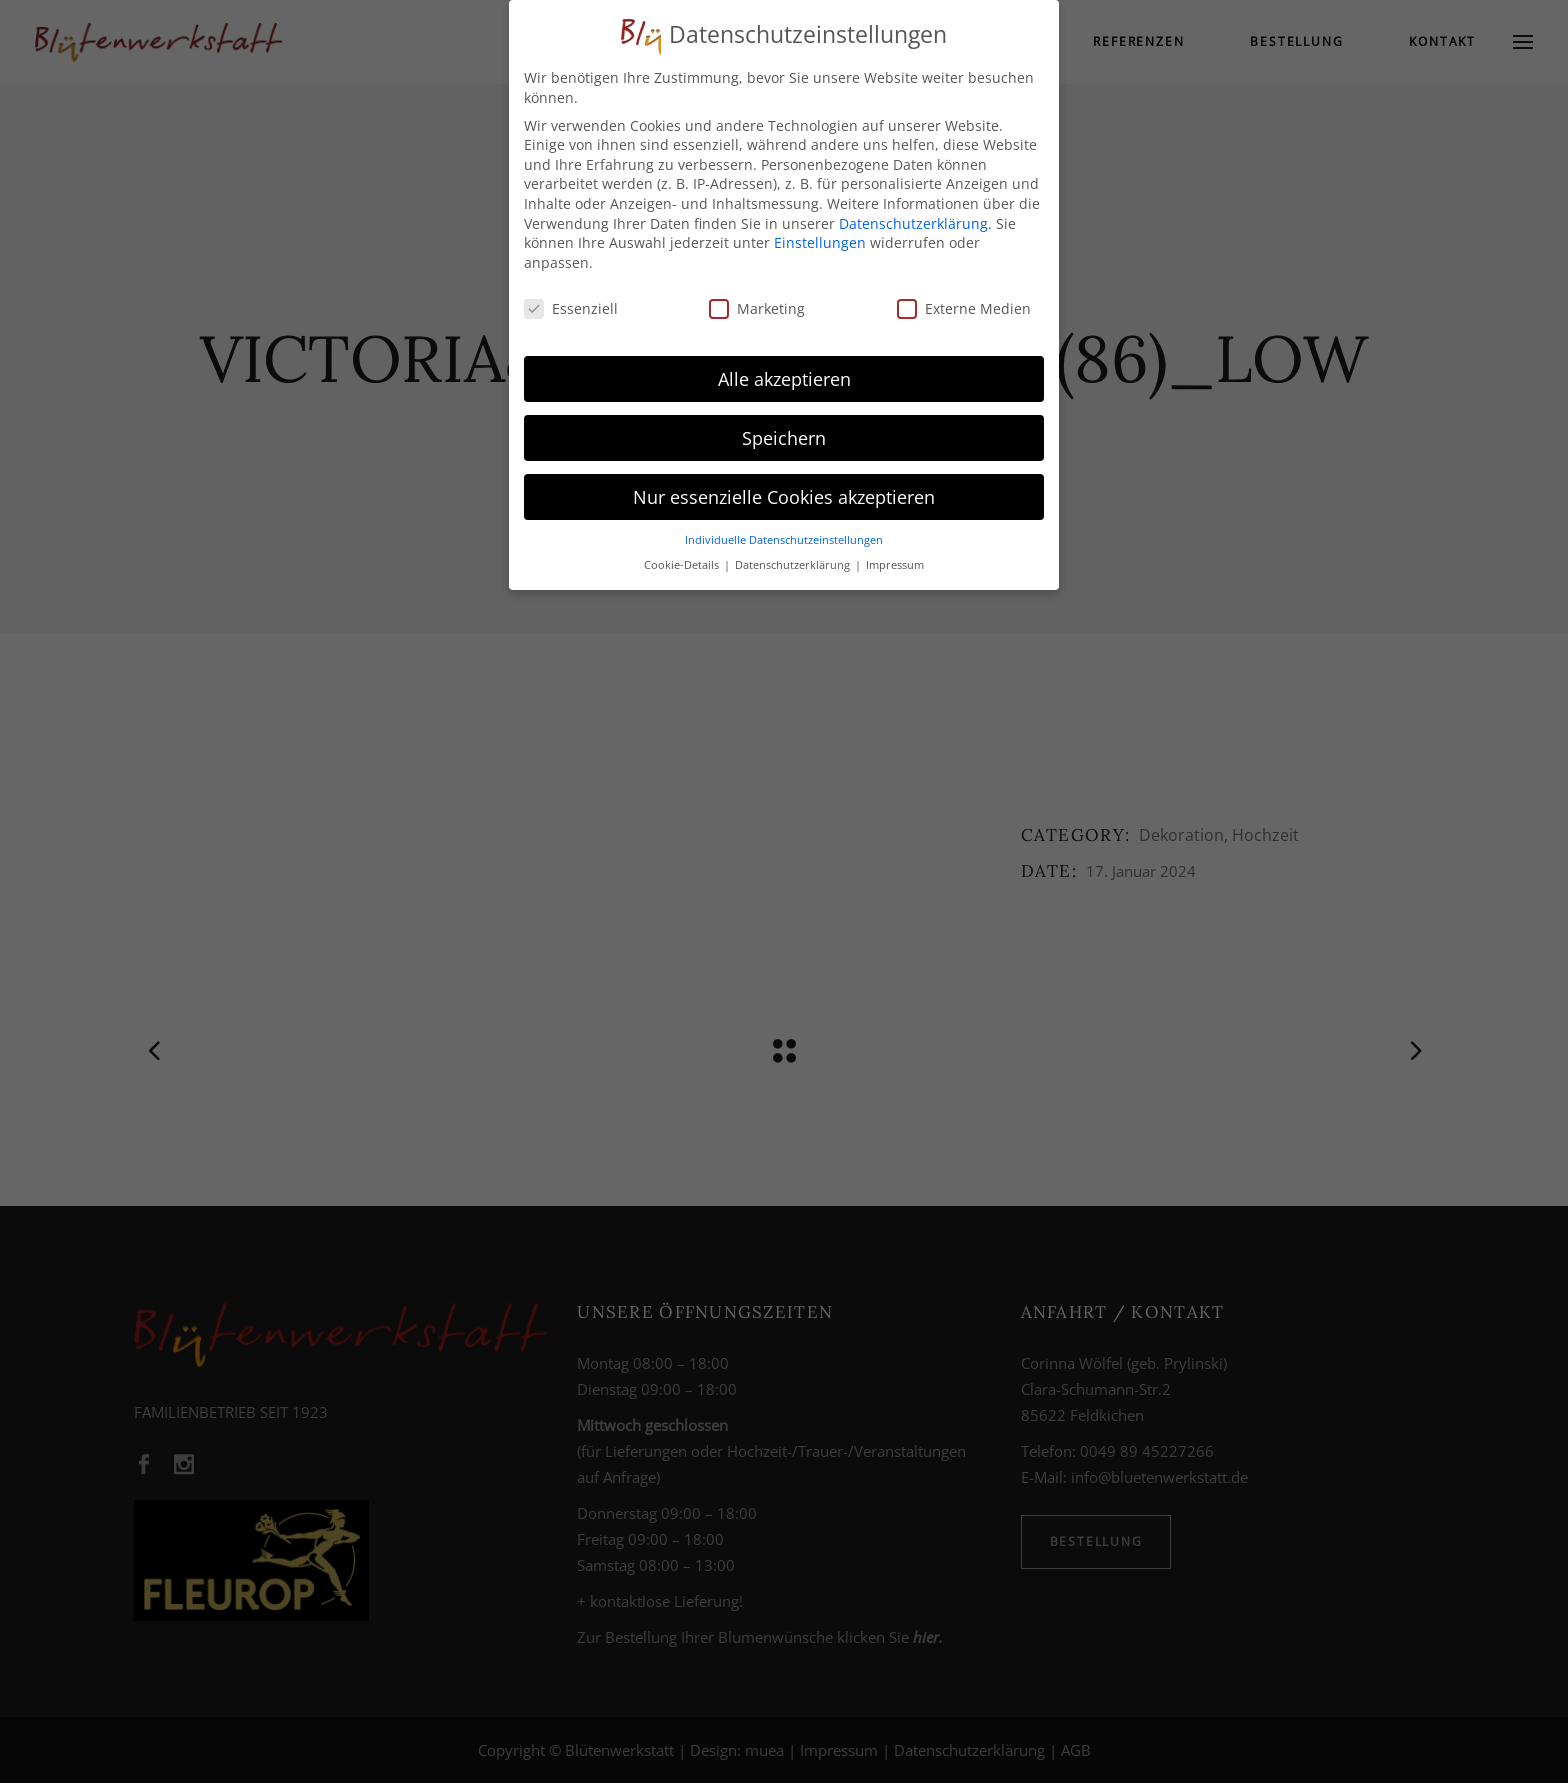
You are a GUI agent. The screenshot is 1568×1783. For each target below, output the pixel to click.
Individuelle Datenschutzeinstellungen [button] (784, 531)
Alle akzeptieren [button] (784, 369)
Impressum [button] (895, 555)
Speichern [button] (784, 428)
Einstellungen (820, 233)
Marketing (757, 298)
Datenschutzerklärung (913, 213)
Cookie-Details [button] (683, 555)
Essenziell (571, 298)
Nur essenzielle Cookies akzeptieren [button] (784, 487)
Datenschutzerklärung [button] (794, 555)
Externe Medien (964, 298)
